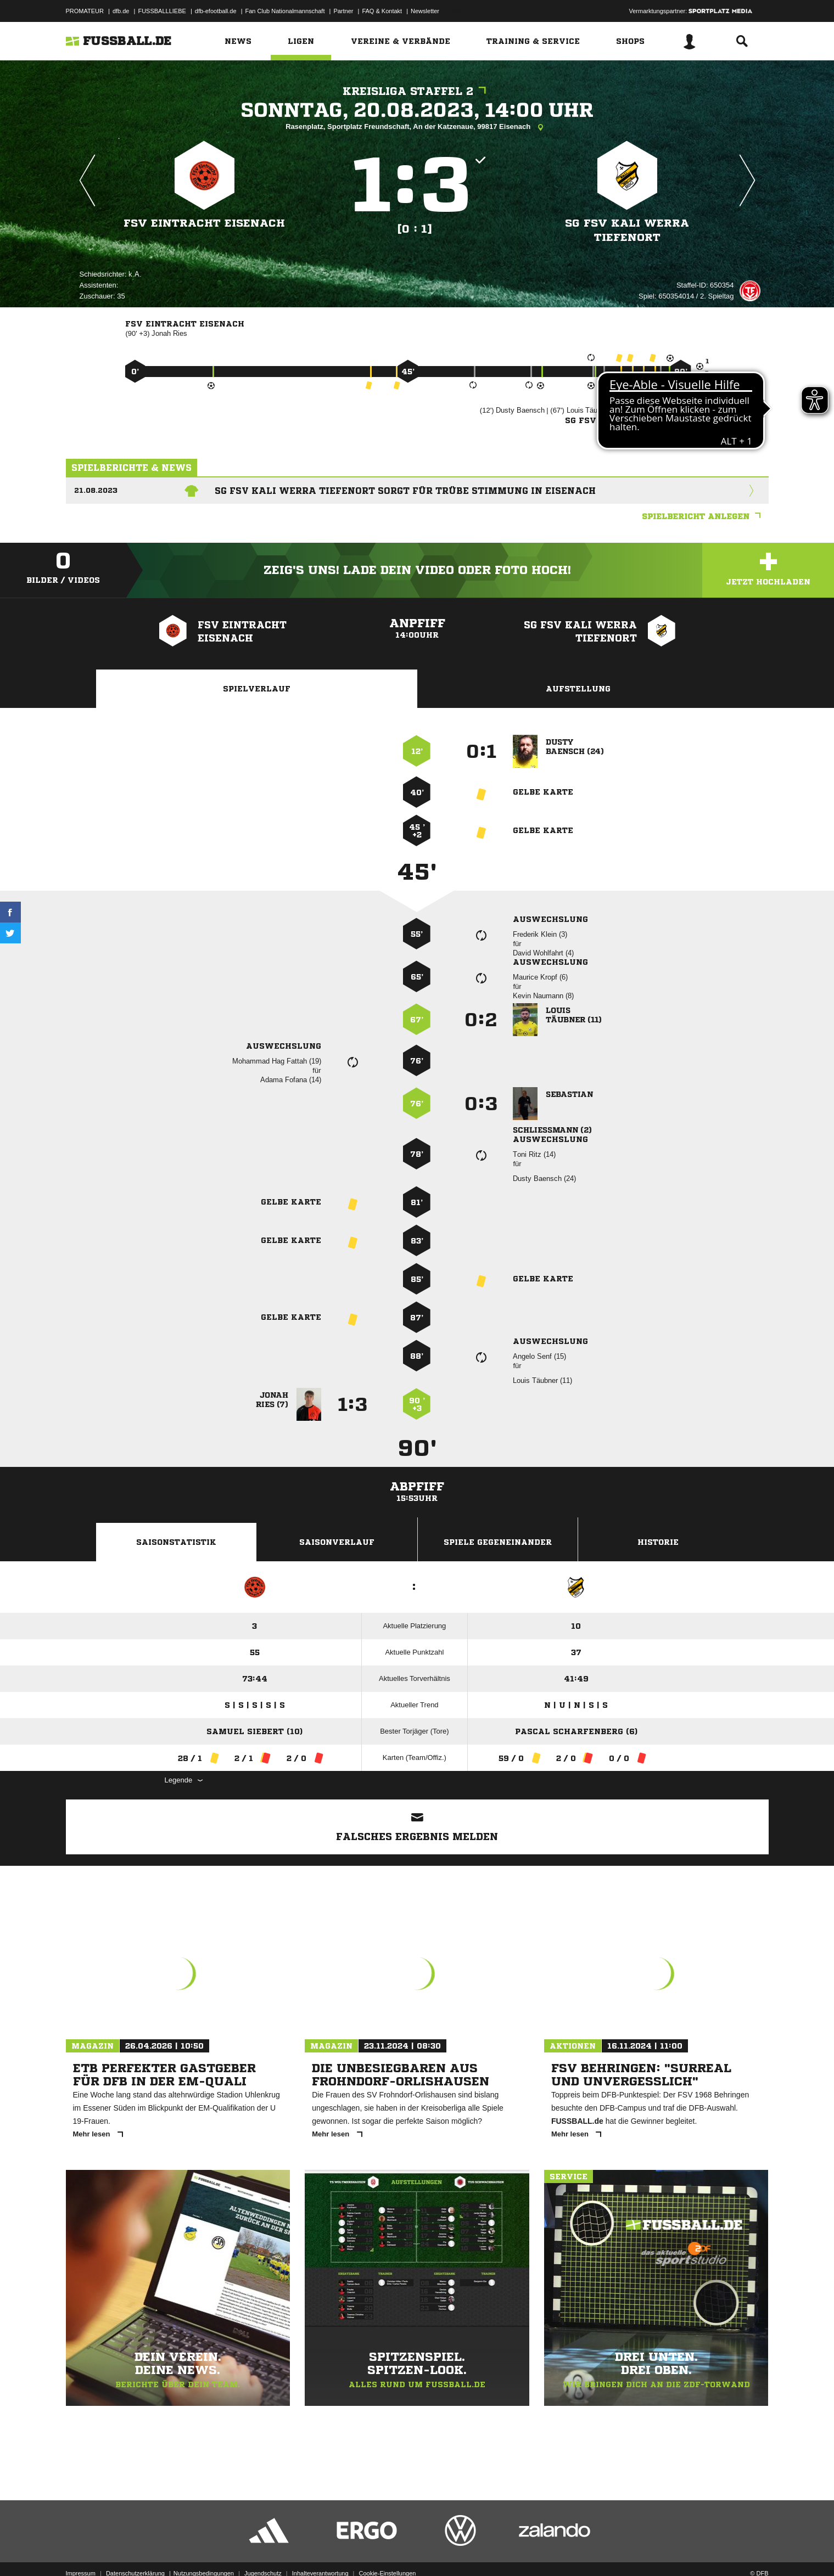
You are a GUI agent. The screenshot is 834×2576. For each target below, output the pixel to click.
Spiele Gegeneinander (498, 1542)
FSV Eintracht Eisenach (204, 223)
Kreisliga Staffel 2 (417, 91)
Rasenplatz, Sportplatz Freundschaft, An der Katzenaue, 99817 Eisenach (417, 127)
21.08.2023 (95, 490)
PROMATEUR (85, 11)
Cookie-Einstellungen (387, 2550)
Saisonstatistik (176, 1542)
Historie (658, 1542)
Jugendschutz (263, 2550)
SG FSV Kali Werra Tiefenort (627, 230)
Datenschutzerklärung (135, 2550)
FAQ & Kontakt (382, 11)
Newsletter (425, 11)
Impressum (81, 2550)
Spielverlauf (256, 689)
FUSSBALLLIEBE (162, 11)
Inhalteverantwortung (320, 2550)
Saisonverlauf (336, 1542)
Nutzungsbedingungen (203, 2550)
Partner (343, 11)
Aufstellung (578, 689)
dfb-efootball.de (216, 11)
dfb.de (121, 11)
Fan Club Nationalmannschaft (285, 11)
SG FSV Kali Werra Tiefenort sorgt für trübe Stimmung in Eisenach (405, 490)
